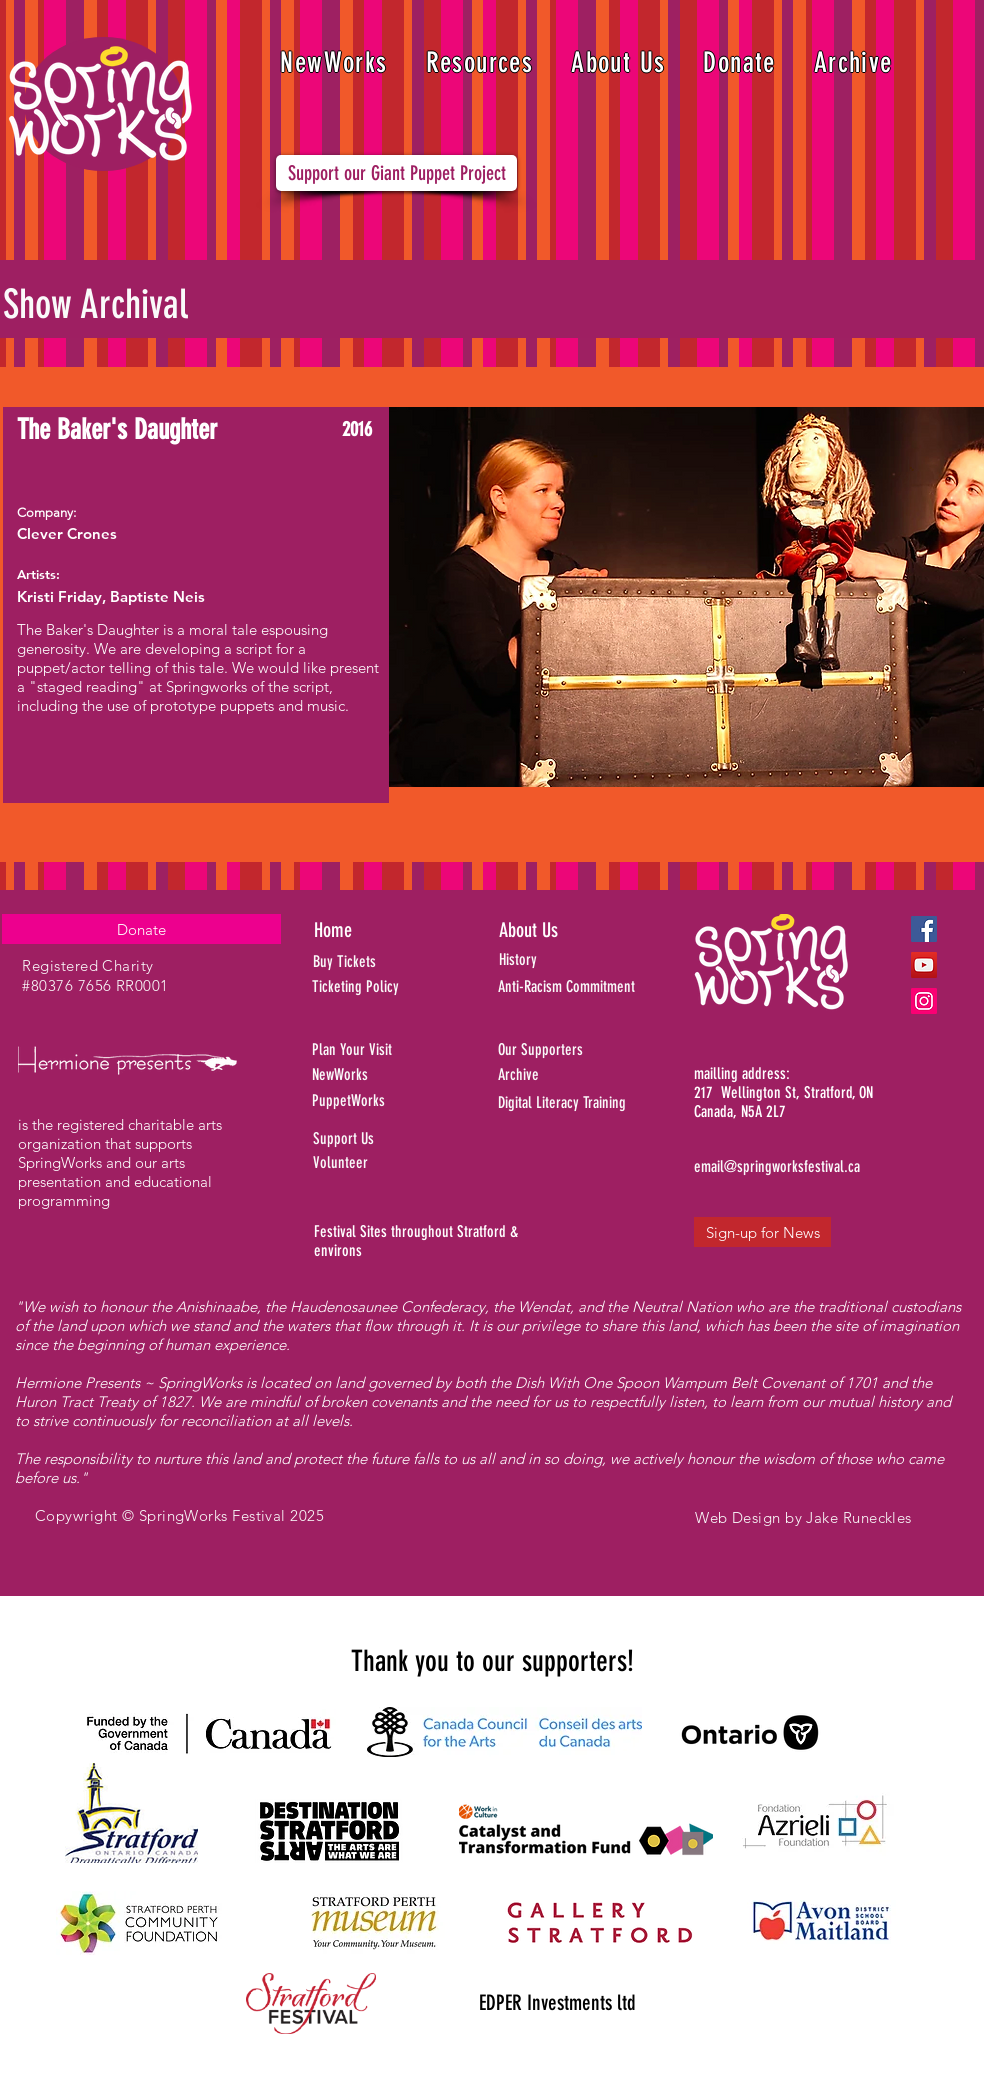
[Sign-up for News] (762, 1232)
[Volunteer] (392, 1163)
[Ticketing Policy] (383, 987)
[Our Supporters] (598, 1050)
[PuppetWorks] (385, 1101)
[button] (480, 62)
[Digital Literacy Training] (598, 1103)
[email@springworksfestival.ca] (777, 1167)
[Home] (385, 930)
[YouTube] (924, 965)
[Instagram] (924, 1001)
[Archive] (598, 1075)
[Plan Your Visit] (383, 1050)
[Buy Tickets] (371, 962)
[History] (587, 960)
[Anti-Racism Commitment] (591, 987)
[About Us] (567, 930)
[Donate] (141, 929)
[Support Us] (392, 1139)
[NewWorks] (395, 1075)
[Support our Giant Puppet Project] (396, 173)
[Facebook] (924, 929)
